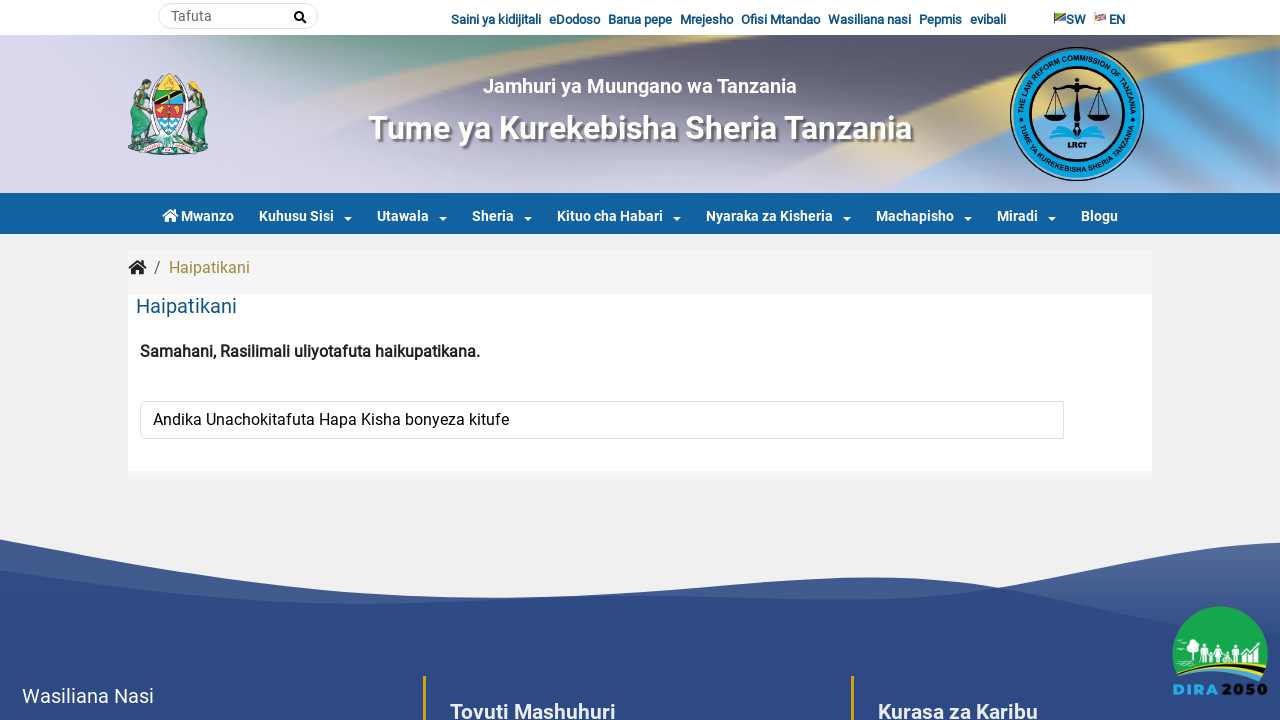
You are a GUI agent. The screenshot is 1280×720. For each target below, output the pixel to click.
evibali (988, 19)
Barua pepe (640, 19)
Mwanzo (198, 216)
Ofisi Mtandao (780, 19)
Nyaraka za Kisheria (769, 216)
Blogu (1099, 216)
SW (1070, 19)
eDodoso (574, 19)
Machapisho (915, 216)
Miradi (1017, 216)
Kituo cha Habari (610, 216)
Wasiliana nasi (869, 19)
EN (1109, 19)
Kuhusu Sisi (296, 216)
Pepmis (940, 19)
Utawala (403, 216)
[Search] (238, 16)
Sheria (493, 216)
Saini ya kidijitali (496, 19)
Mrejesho (706, 19)
